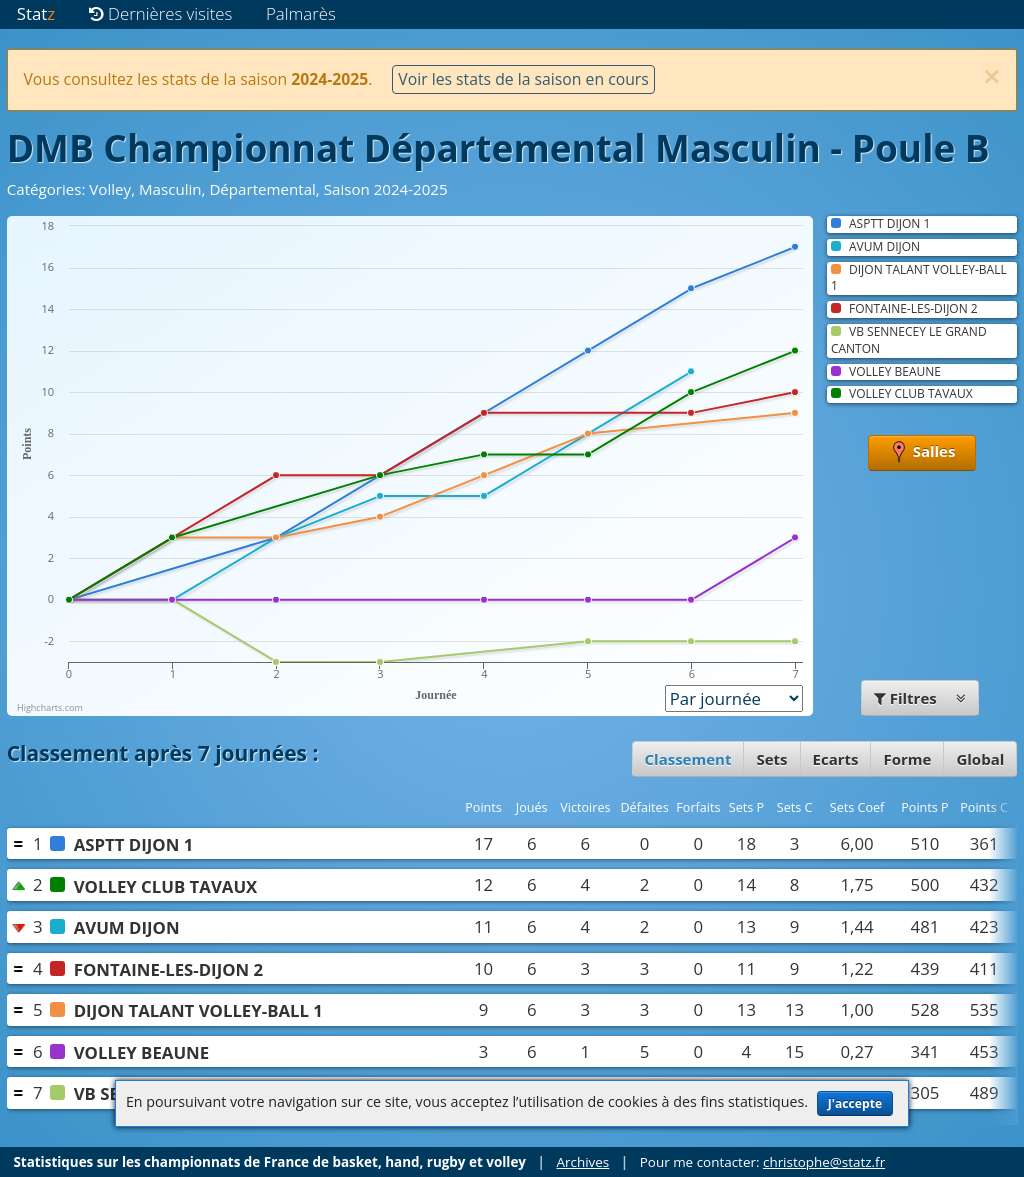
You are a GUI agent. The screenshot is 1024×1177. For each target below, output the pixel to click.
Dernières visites (161, 13)
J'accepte (855, 1103)
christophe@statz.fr (824, 1162)
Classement (688, 759)
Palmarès (301, 13)
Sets (771, 759)
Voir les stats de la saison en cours (523, 79)
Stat (36, 13)
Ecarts (836, 759)
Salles (922, 453)
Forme (907, 759)
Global (980, 759)
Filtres (920, 698)
